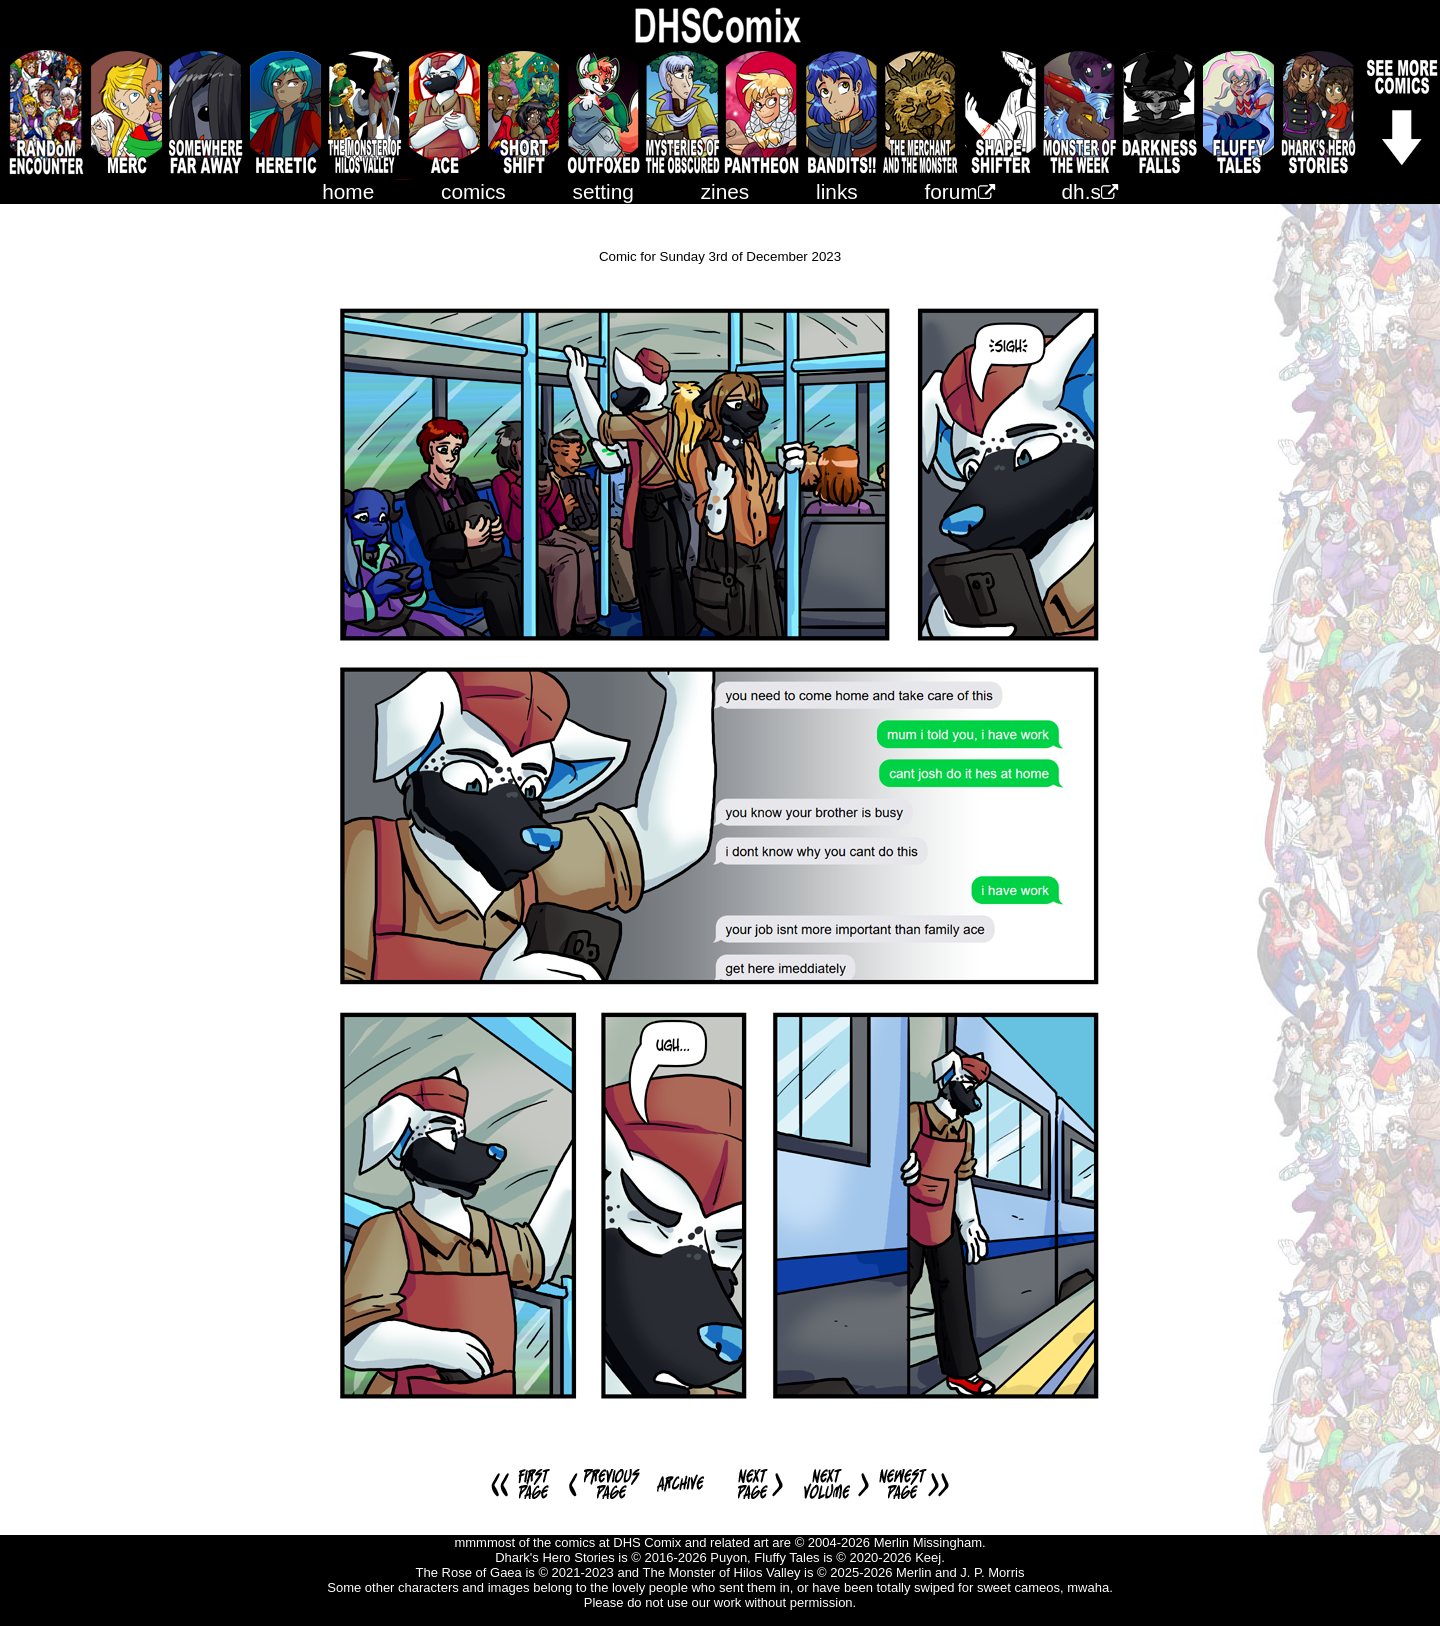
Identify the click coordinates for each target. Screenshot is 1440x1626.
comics (473, 191)
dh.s (1090, 191)
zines (725, 191)
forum (960, 191)
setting (603, 191)
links (837, 191)
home (348, 191)
